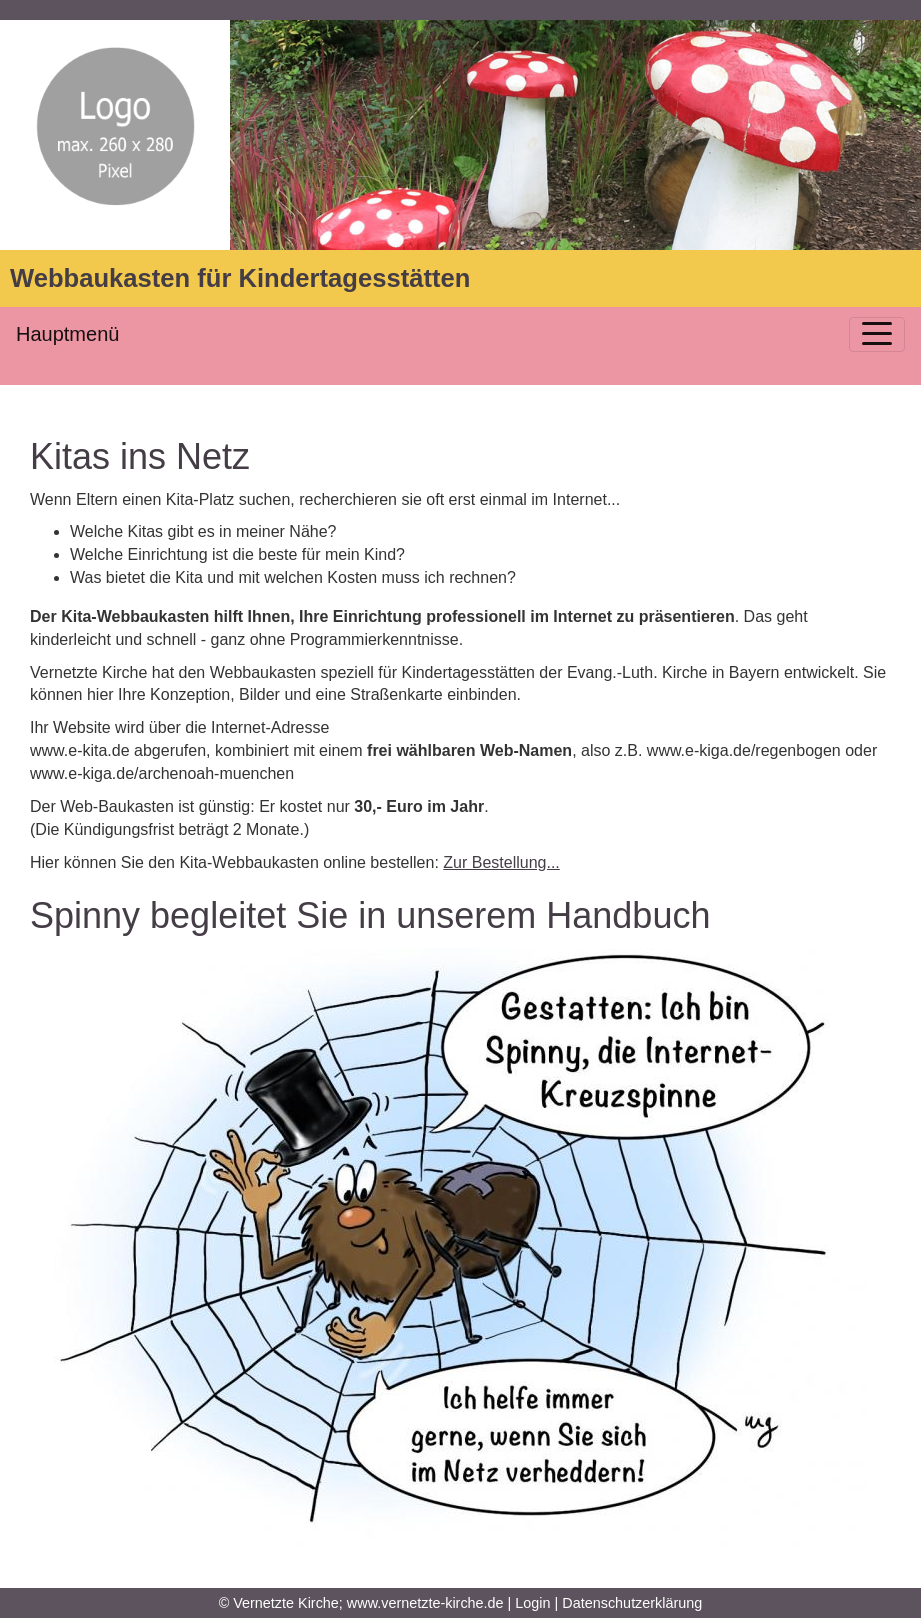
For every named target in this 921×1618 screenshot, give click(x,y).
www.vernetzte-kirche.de (425, 1603)
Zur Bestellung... (501, 862)
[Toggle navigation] (877, 334)
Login (532, 1603)
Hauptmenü (67, 334)
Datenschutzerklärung (632, 1603)
